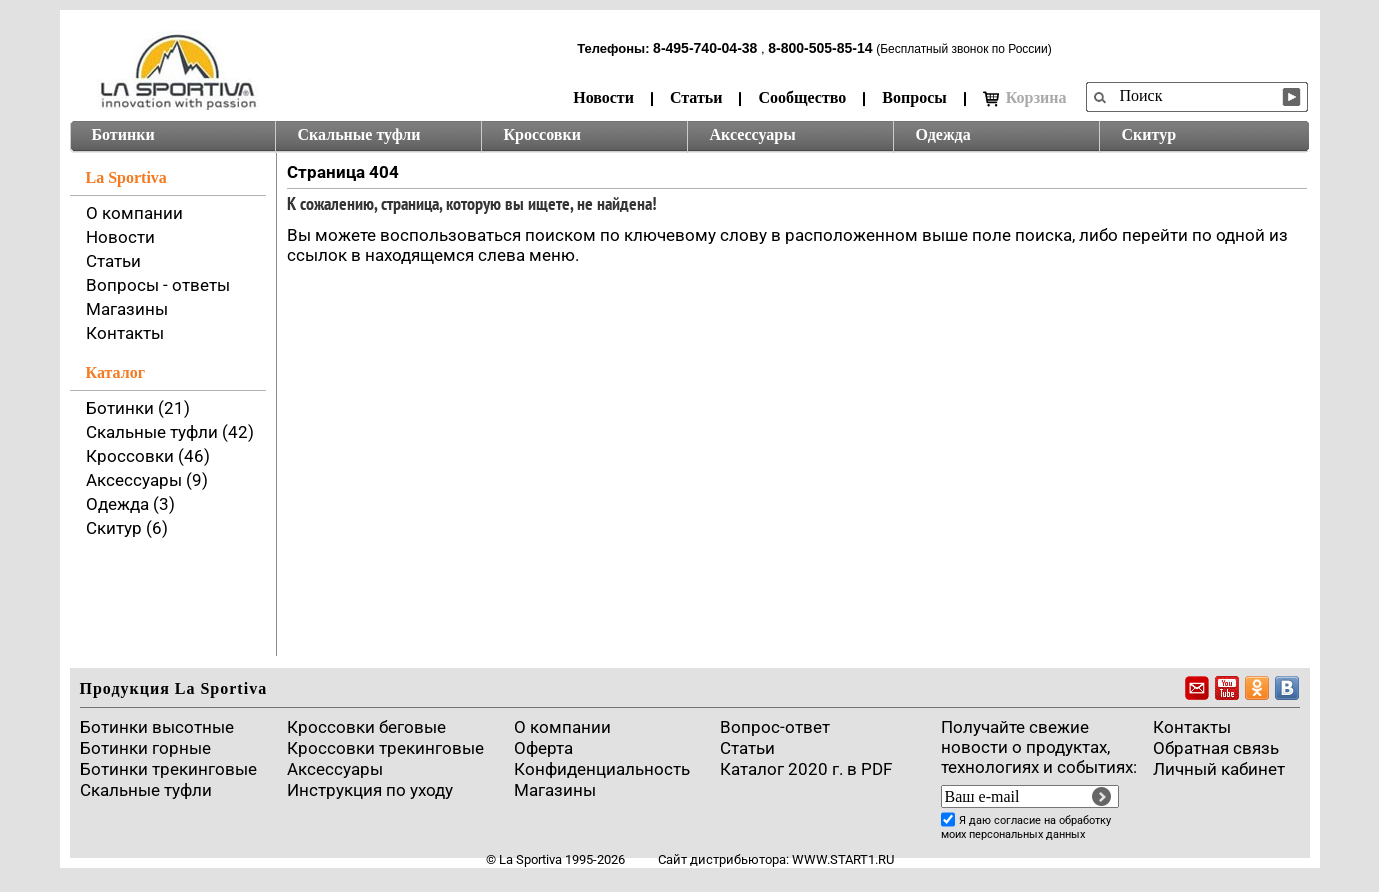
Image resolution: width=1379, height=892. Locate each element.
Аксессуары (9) (147, 480)
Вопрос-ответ (775, 727)
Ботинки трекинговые (168, 769)
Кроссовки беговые (366, 727)
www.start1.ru (843, 859)
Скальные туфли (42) (170, 432)
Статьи (696, 97)
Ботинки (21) (138, 408)
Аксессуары (753, 134)
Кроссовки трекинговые (385, 748)
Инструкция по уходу (370, 790)
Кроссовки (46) (148, 456)
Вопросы (914, 97)
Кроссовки (542, 134)
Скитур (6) (127, 528)
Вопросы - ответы (158, 285)
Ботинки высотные (157, 727)
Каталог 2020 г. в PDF (806, 769)
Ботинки (123, 134)
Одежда (943, 134)
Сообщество (802, 97)
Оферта (543, 748)
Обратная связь (1216, 748)
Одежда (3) (130, 504)
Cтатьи (747, 748)
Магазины (127, 309)
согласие (1017, 820)
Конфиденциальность (602, 769)
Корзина (1025, 98)
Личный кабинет (1219, 769)
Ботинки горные (145, 748)
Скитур (1149, 134)
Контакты (125, 333)
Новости (603, 97)
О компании (134, 213)
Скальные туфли (359, 134)
